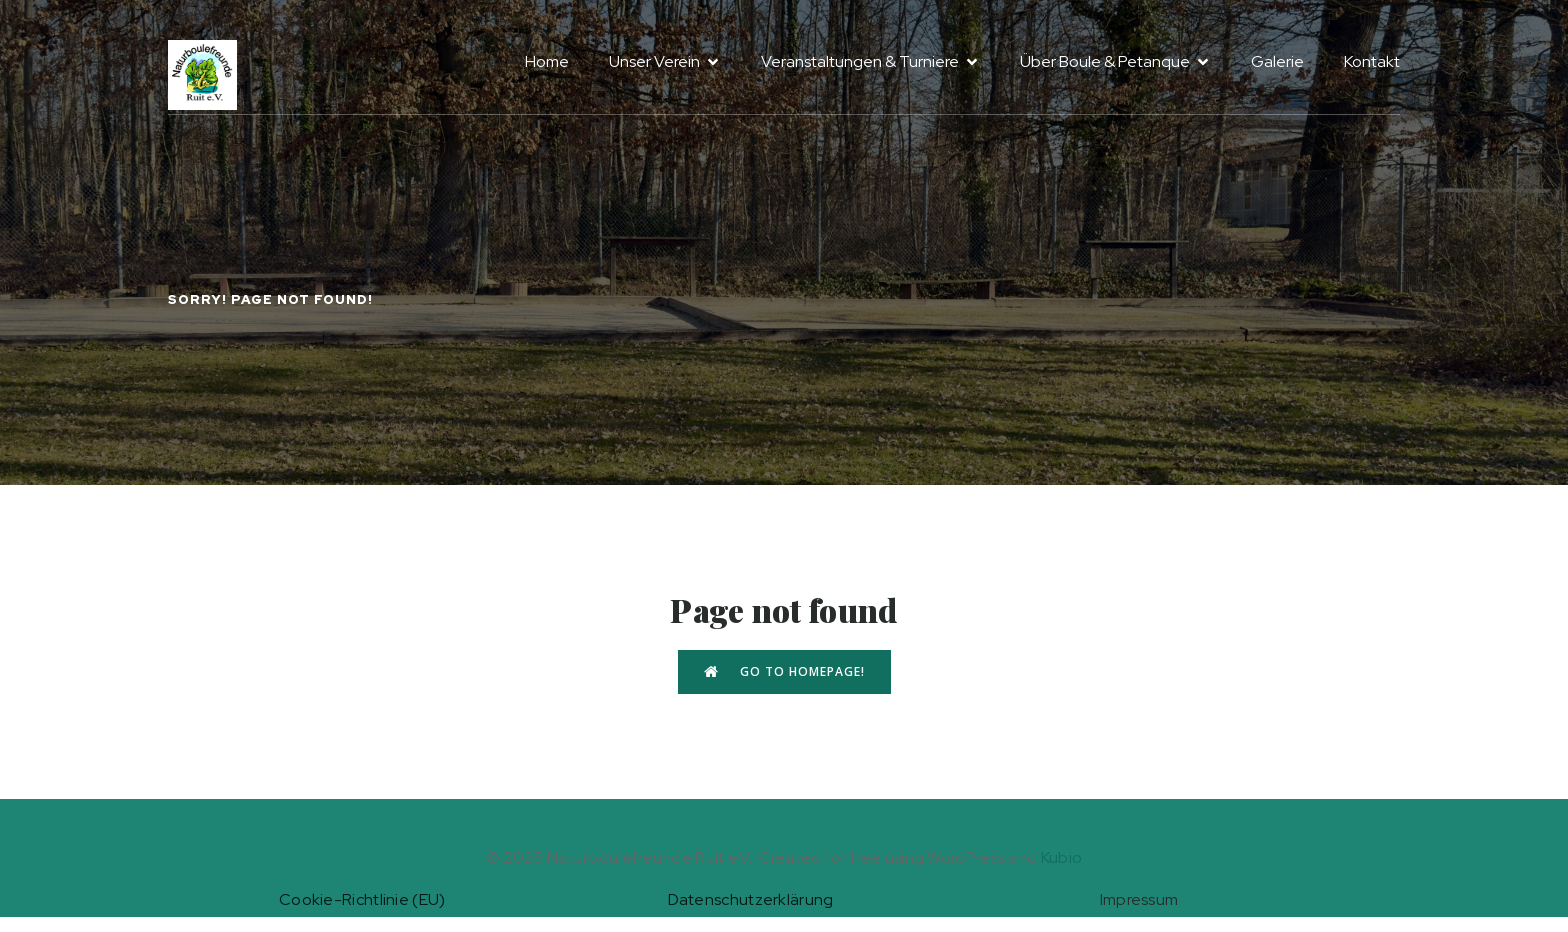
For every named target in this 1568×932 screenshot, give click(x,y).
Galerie (1277, 61)
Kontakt (1372, 61)
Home (547, 61)
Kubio (1062, 857)
